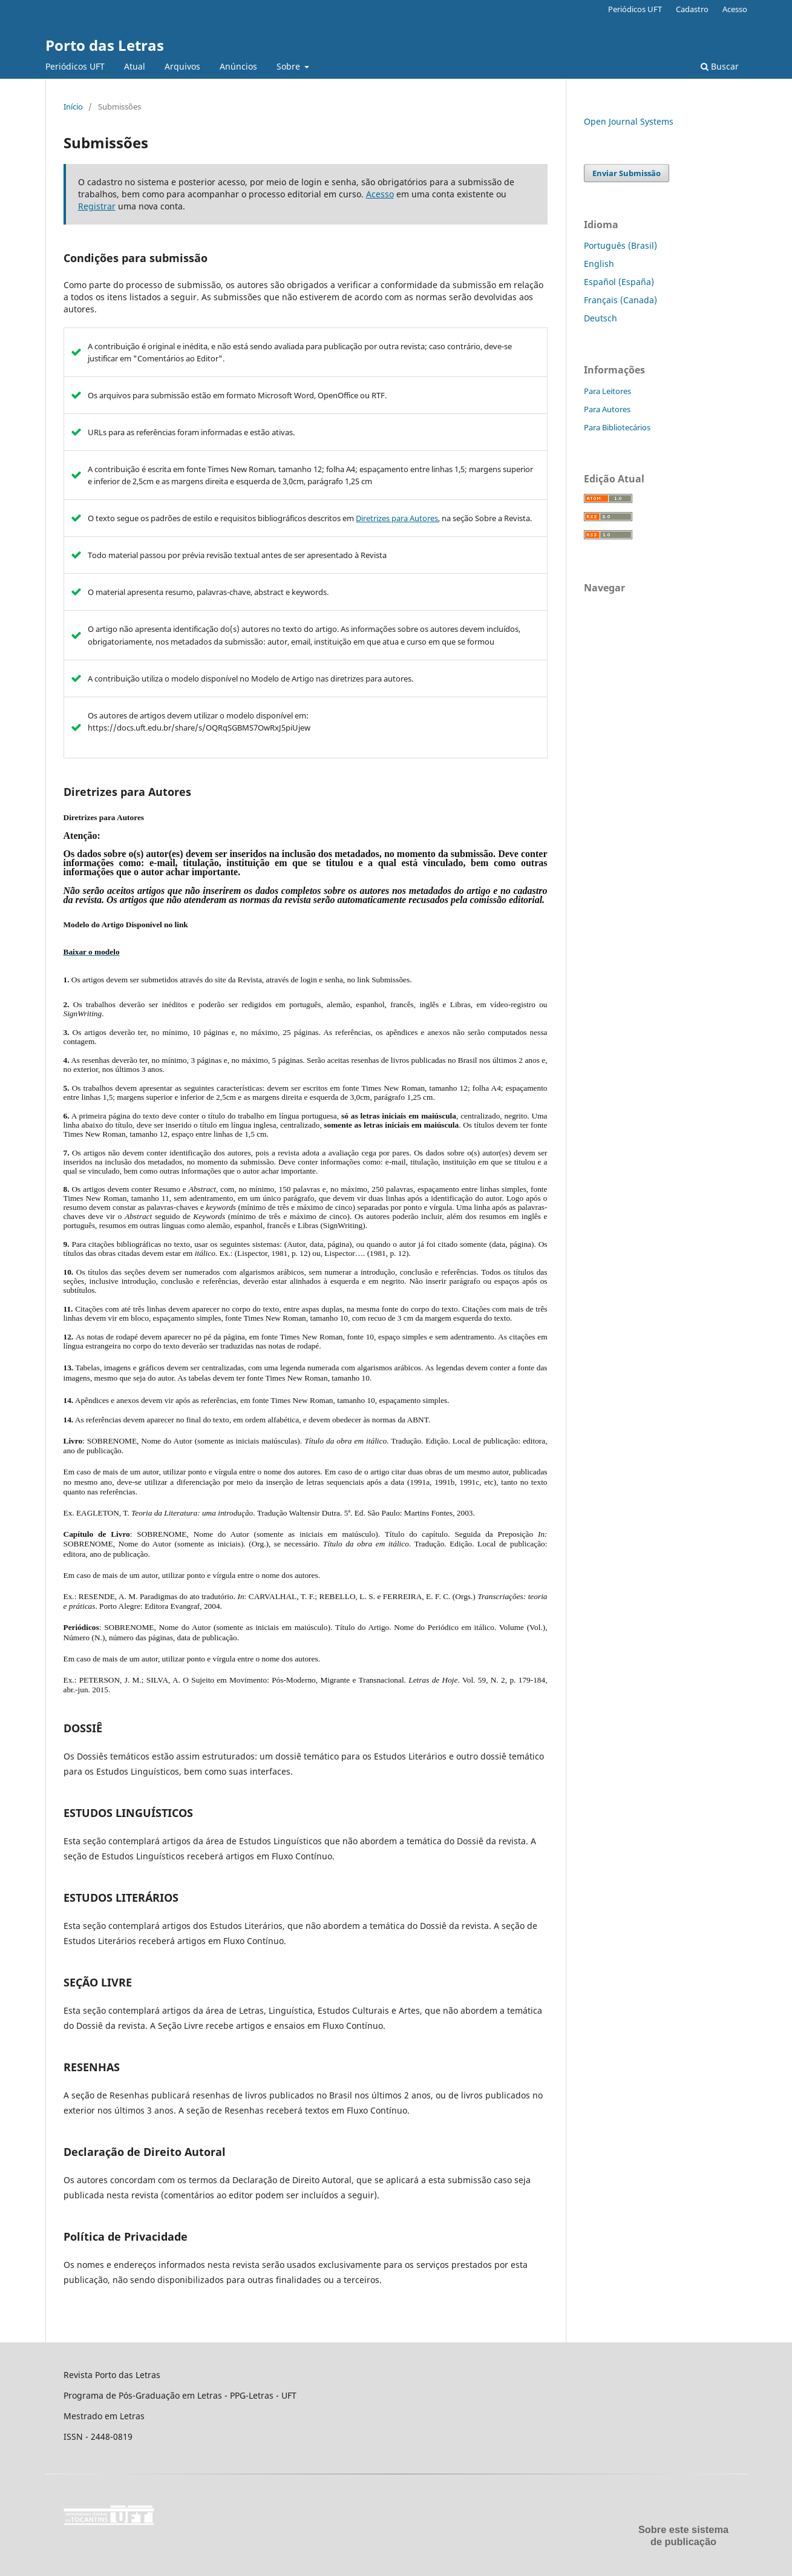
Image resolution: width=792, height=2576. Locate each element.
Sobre (290, 66)
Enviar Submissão (626, 173)
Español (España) (619, 282)
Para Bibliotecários (617, 427)
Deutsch (600, 318)
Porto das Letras (104, 45)
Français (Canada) (620, 300)
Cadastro (692, 9)
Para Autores (607, 409)
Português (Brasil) (620, 245)
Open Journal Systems (628, 121)
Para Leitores (607, 391)
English (599, 263)
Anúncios (238, 66)
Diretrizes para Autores (397, 518)
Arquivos (182, 66)
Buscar (720, 66)
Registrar (97, 206)
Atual (134, 66)
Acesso (734, 9)
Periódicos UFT (75, 66)
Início (73, 106)
